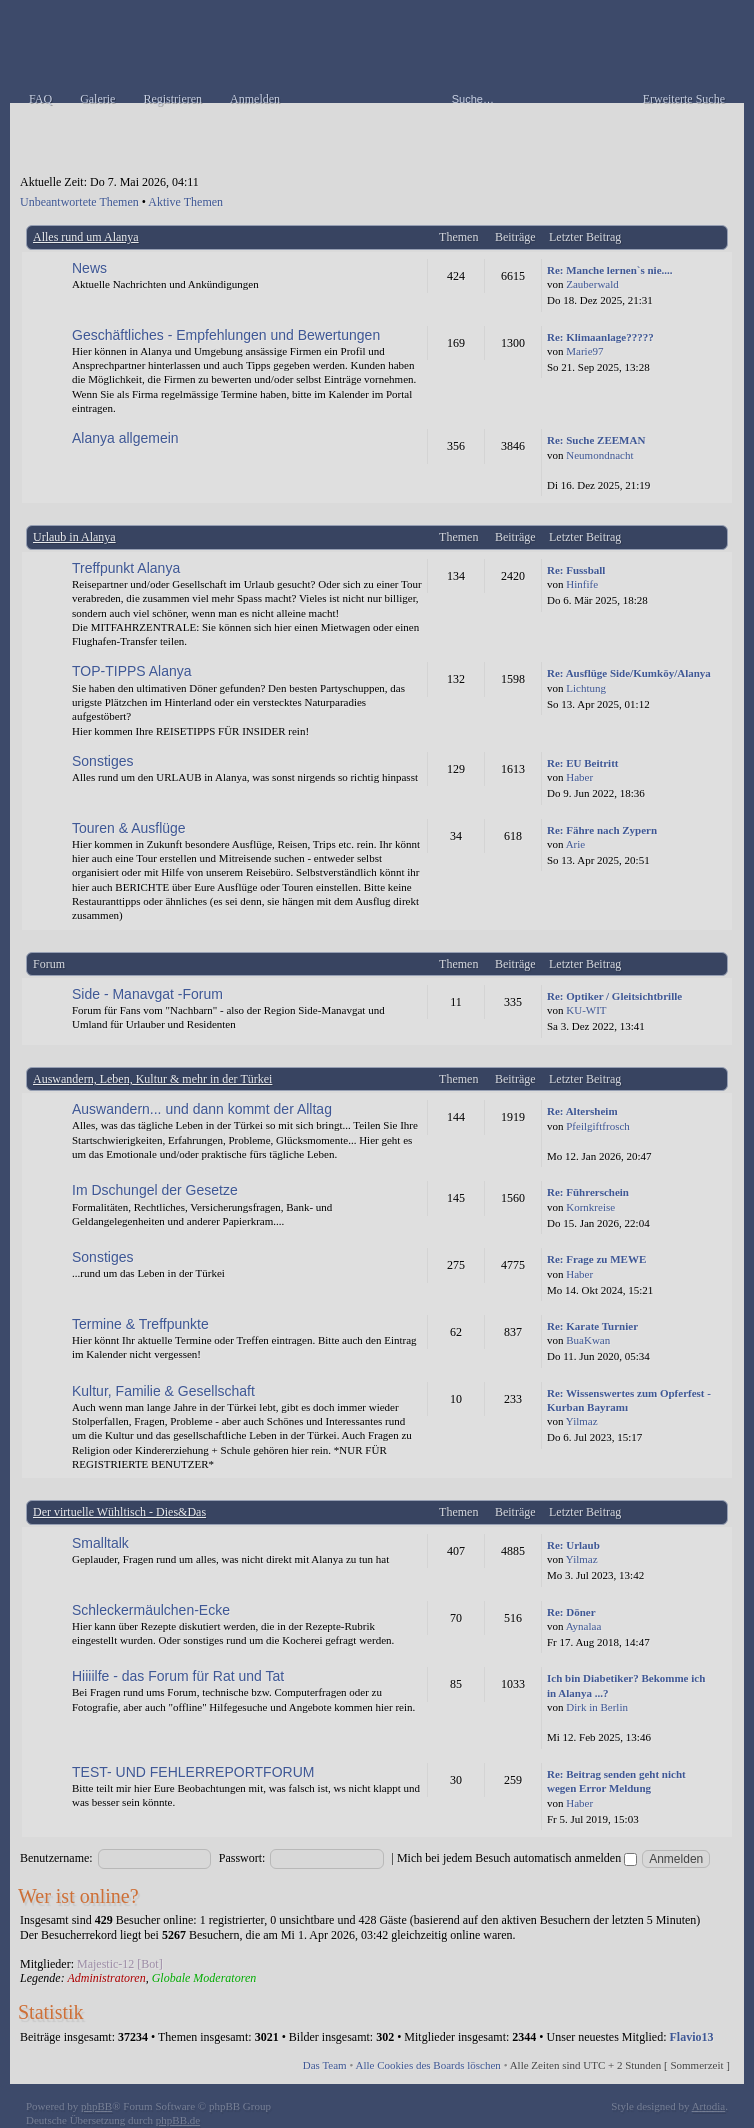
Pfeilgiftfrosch (598, 1126)
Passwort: (242, 1858)
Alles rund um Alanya (86, 237)
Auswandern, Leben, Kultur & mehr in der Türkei (152, 1079)
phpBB (96, 2106)
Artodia (709, 2106)
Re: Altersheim (582, 1111)
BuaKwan (588, 1340)
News (89, 268)
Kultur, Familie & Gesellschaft (163, 1391)
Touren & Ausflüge (129, 828)
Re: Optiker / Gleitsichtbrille (614, 996)
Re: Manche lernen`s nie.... (610, 270)
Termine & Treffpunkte (140, 1324)
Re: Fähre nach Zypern (602, 830)
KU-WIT (586, 1010)
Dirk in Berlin (597, 1707)
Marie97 (584, 351)
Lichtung (586, 688)
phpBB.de (178, 2120)
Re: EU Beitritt (582, 763)
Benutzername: (56, 1858)
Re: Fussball (576, 570)
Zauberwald (592, 284)
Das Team (325, 2065)
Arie (576, 844)
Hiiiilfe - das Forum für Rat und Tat (178, 1676)
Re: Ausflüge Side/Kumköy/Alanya (629, 673)
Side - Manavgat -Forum (147, 994)
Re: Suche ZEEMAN (596, 440)
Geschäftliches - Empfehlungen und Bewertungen (226, 335)
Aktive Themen (185, 202)
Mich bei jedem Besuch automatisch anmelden (517, 1858)
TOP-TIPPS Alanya (132, 671)
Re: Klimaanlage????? (600, 337)
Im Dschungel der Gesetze (155, 1190)
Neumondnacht (599, 455)
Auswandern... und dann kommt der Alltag (202, 1109)
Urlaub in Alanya (74, 537)
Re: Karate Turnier (592, 1326)
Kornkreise (590, 1207)
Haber (579, 777)
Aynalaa (584, 1626)
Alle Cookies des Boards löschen (427, 2065)
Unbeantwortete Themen (79, 202)
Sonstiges (102, 761)
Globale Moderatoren (204, 1978)
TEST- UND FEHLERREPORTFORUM (193, 1772)
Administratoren (106, 1978)
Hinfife (582, 584)
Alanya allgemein (125, 438)
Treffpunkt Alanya (126, 568)
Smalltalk (100, 1543)
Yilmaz (582, 1421)
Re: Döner (571, 1612)
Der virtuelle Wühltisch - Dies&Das (119, 1512)
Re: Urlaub (573, 1545)
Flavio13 (692, 2037)
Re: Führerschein (588, 1192)
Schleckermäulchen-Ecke (151, 1610)
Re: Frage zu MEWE (596, 1259)
